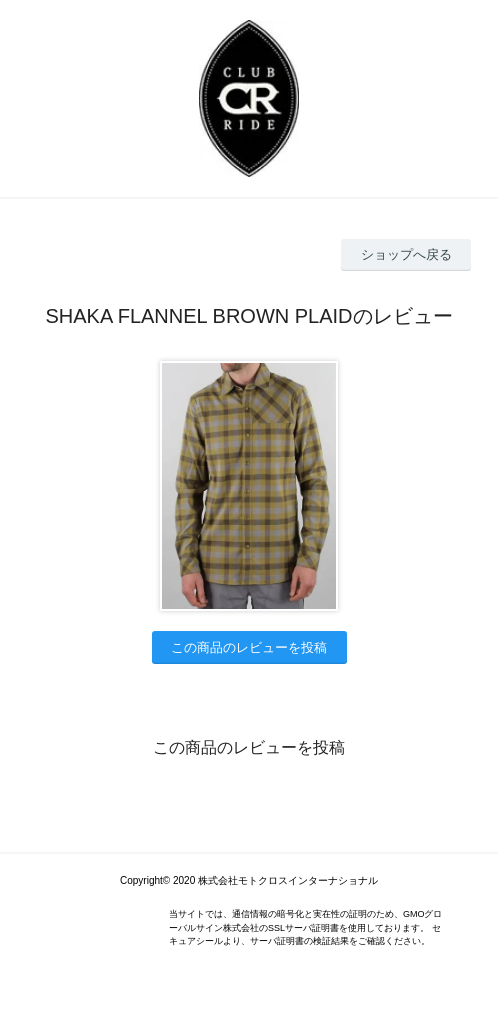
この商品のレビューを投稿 (249, 647)
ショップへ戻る (406, 254)
